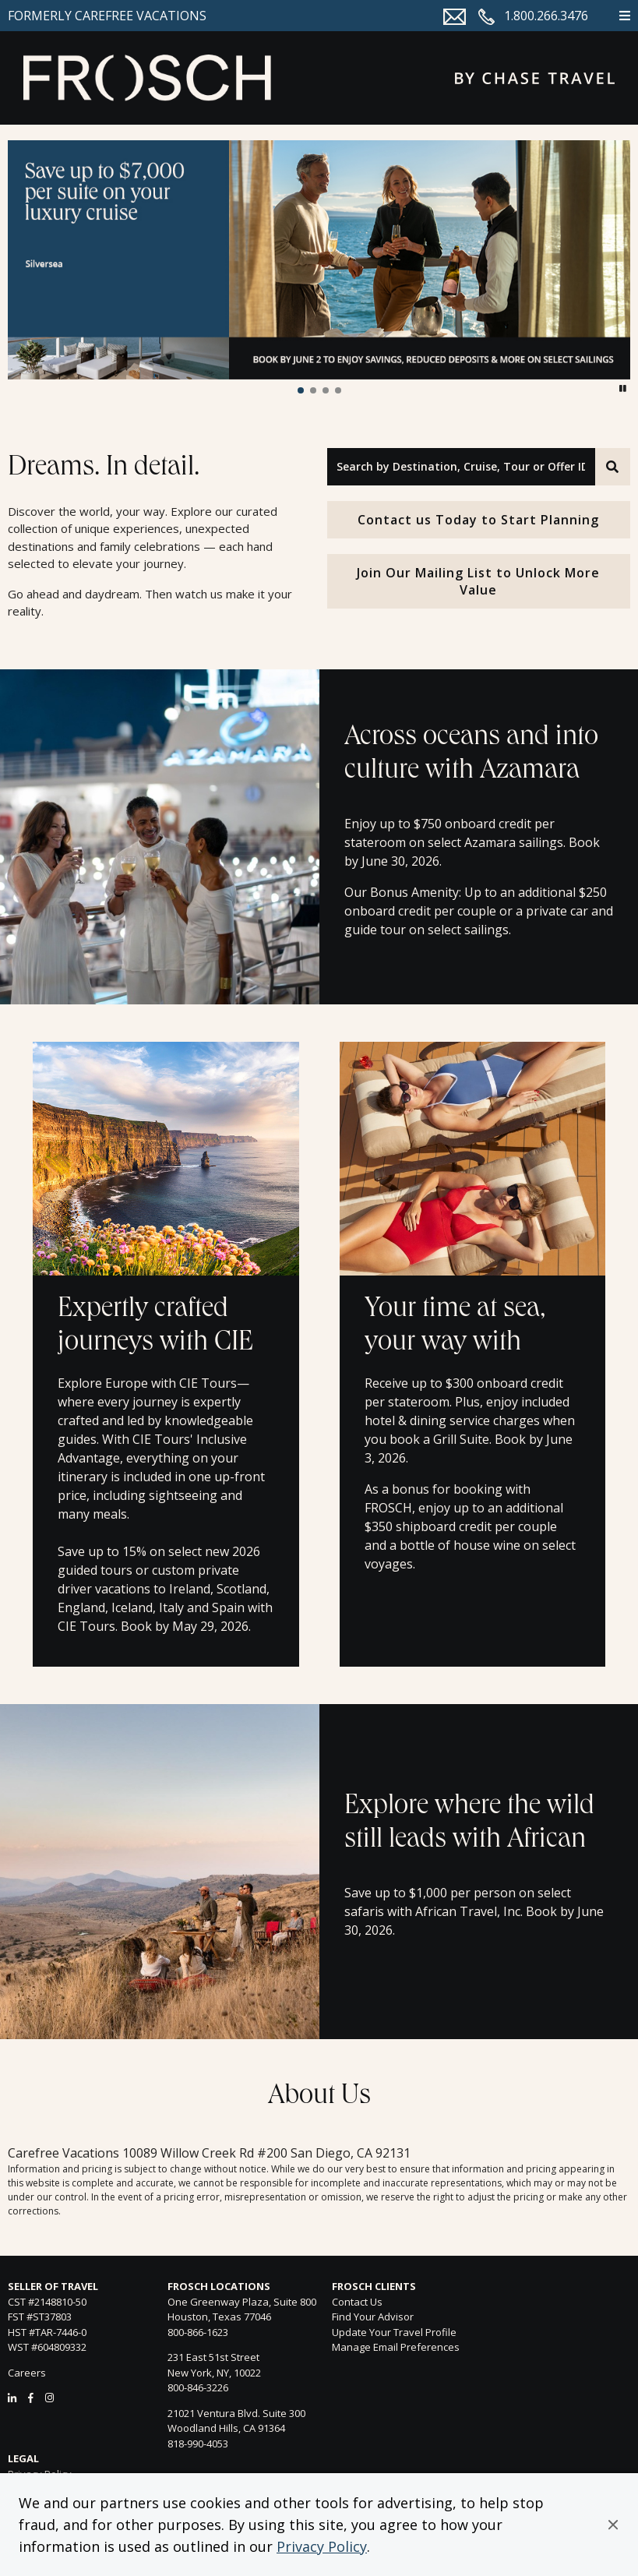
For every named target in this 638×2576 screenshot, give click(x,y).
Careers (27, 2373)
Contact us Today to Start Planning (478, 519)
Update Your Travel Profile (394, 2332)
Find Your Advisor (373, 2317)
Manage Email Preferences (396, 2347)
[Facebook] (30, 2398)
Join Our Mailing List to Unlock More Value (478, 581)
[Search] (612, 466)
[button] (613, 2524)
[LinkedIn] (12, 2398)
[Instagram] (49, 2398)
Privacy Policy (322, 2546)
